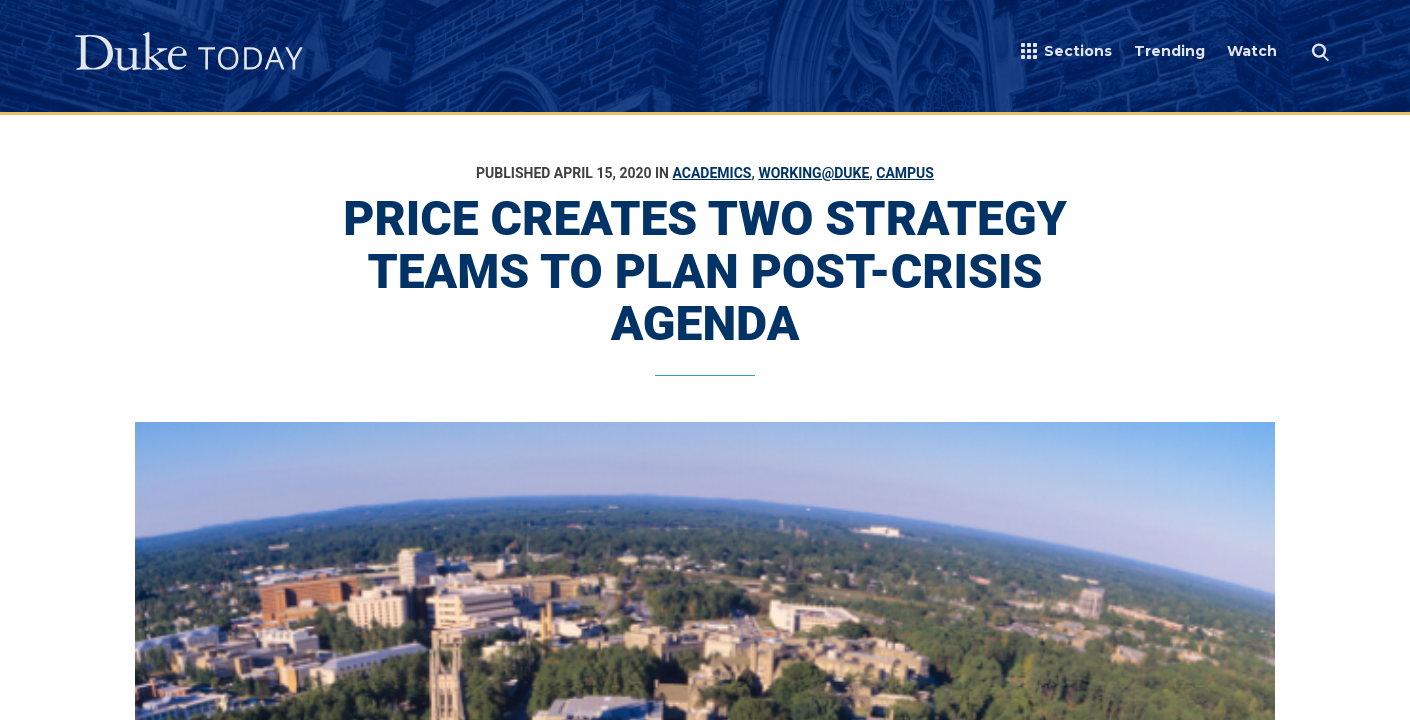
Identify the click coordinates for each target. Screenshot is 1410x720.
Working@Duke (813, 173)
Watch (1252, 51)
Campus (905, 173)
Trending (1169, 51)
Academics (711, 173)
